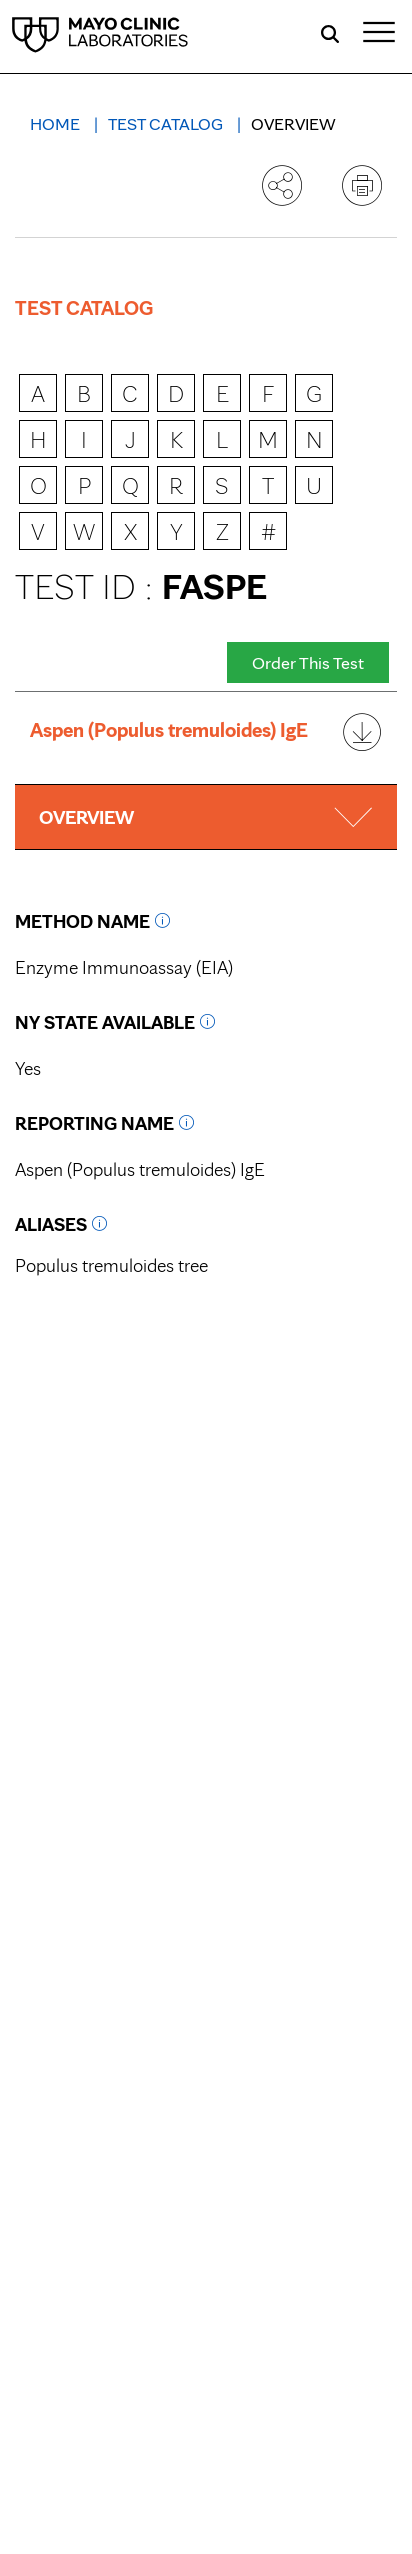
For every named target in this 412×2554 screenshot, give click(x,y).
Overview (293, 123)
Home (57, 123)
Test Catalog (167, 123)
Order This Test (308, 662)
